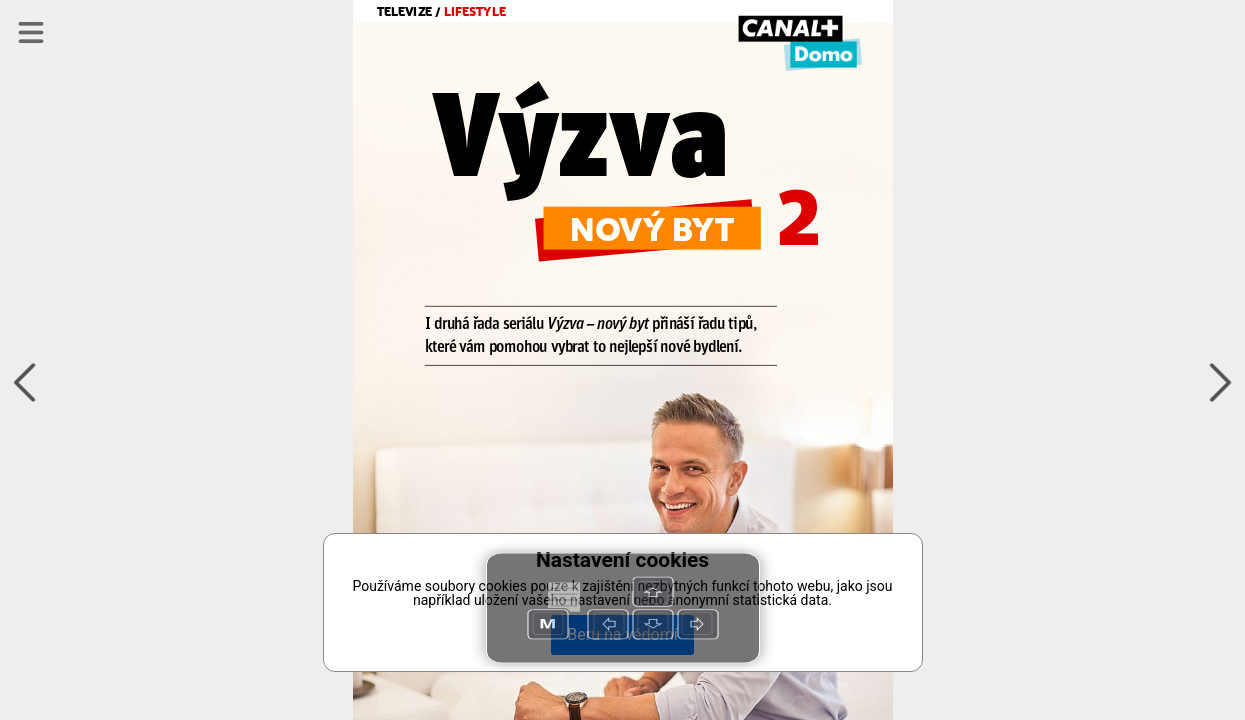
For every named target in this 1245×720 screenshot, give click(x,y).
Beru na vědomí (622, 634)
